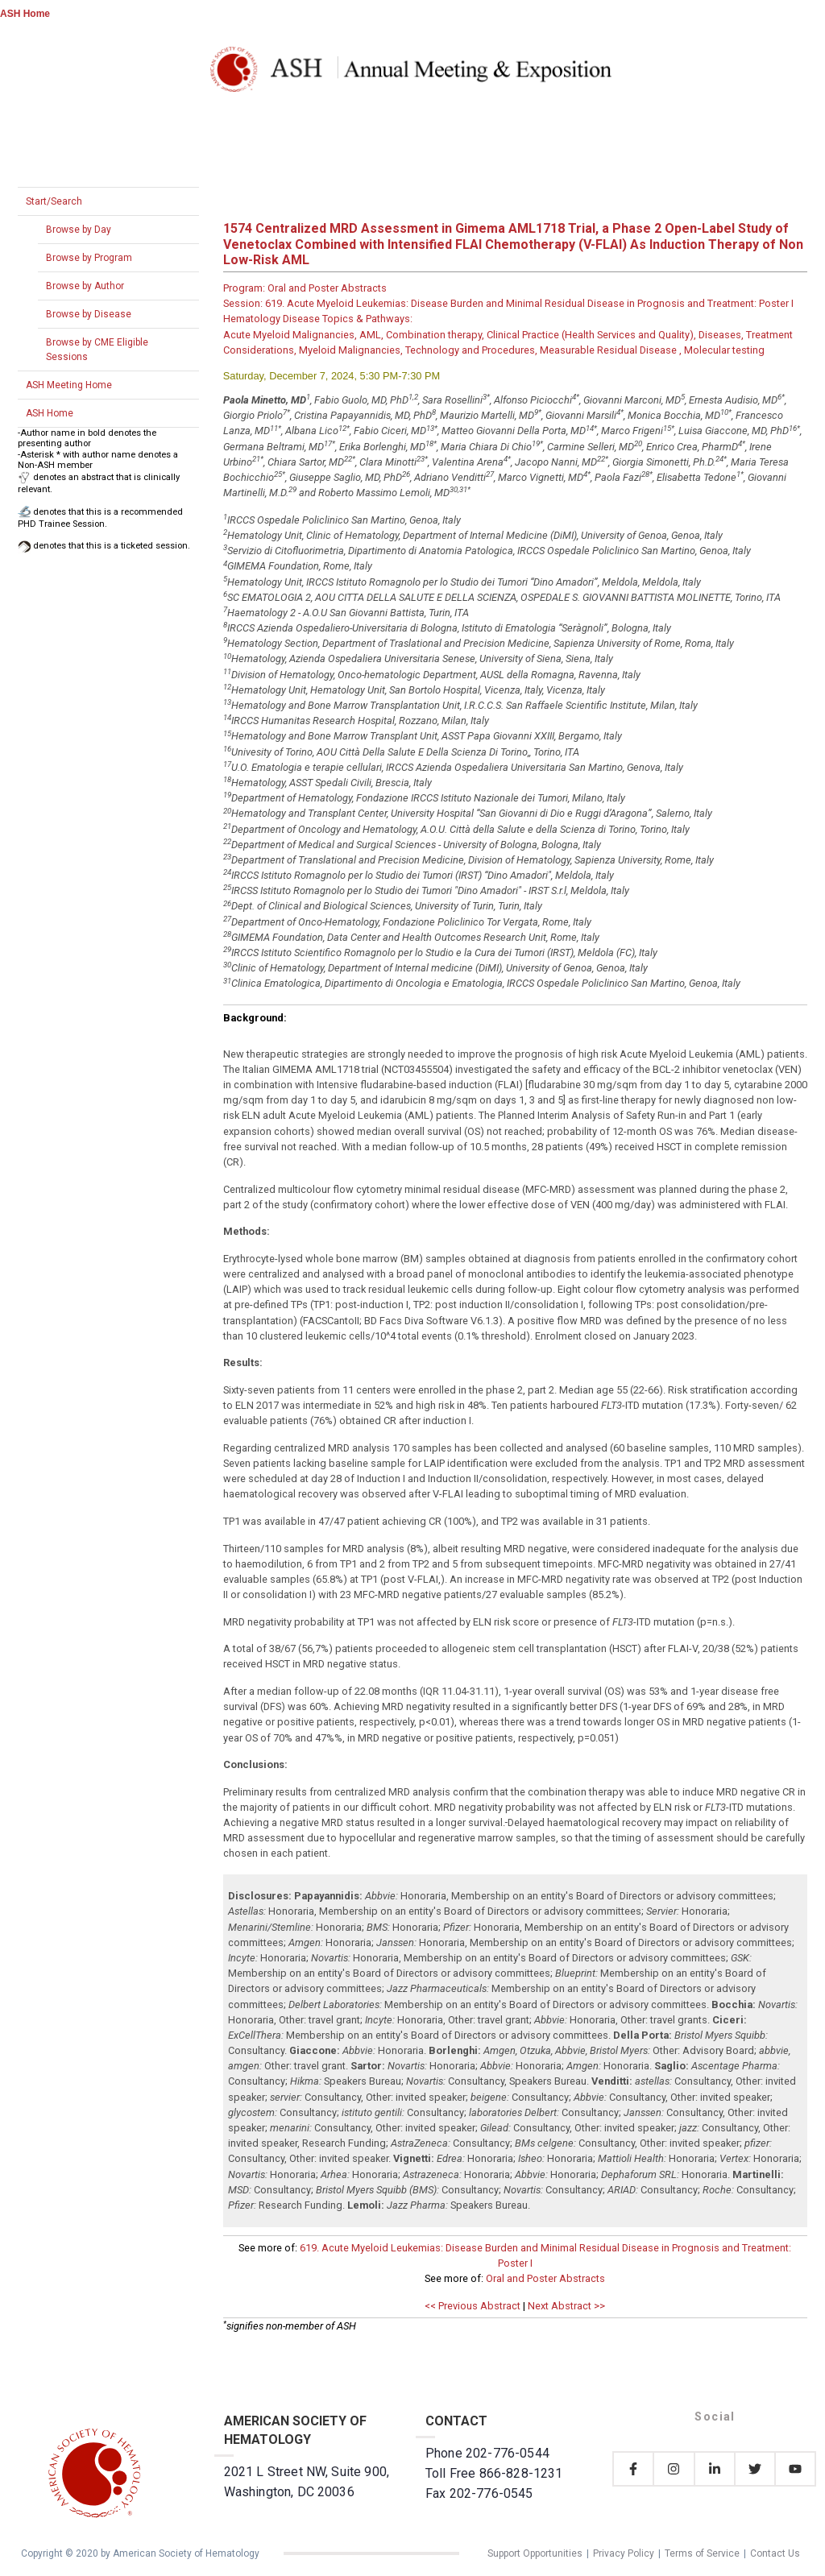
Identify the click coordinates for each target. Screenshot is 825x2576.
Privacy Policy (623, 2553)
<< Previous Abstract (472, 2306)
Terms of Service (702, 2553)
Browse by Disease (88, 314)
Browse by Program (89, 257)
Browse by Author (85, 286)
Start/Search (54, 201)
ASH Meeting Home (69, 385)
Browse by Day (78, 229)
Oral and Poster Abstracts (545, 2278)
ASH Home (25, 13)
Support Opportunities (534, 2553)
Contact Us (775, 2553)
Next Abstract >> (566, 2306)
